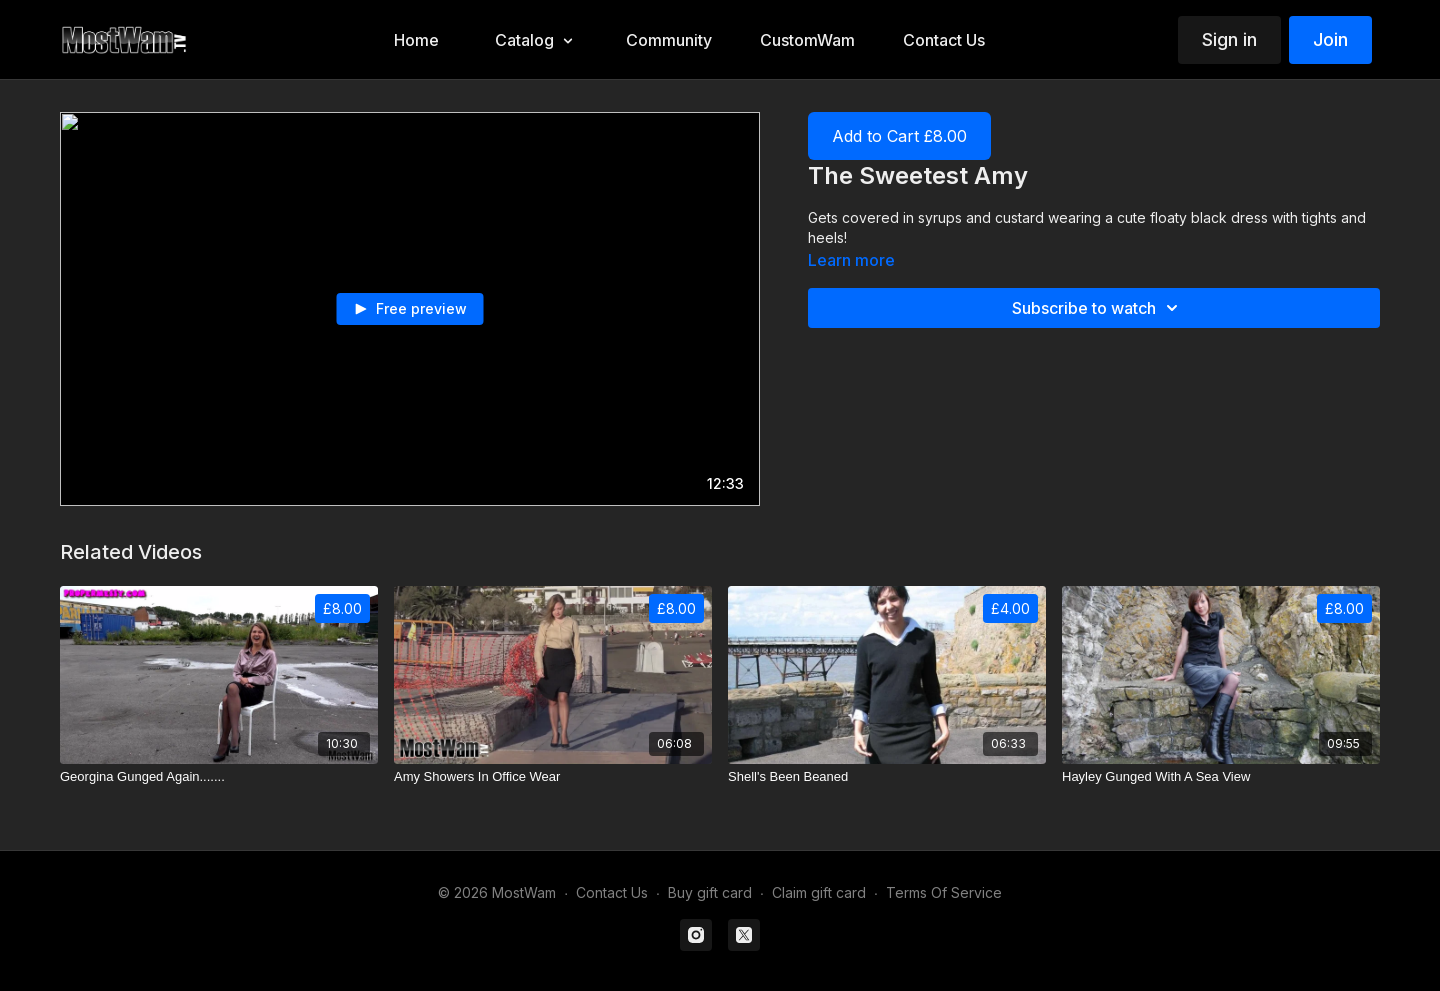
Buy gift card (710, 892)
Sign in (1229, 39)
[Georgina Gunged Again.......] (219, 777)
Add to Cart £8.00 (899, 136)
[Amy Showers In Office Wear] (553, 777)
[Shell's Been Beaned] (887, 777)
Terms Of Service (944, 892)
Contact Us (612, 892)
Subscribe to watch (1098, 308)
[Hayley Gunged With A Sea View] (1221, 777)
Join (1330, 39)
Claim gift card (819, 892)
